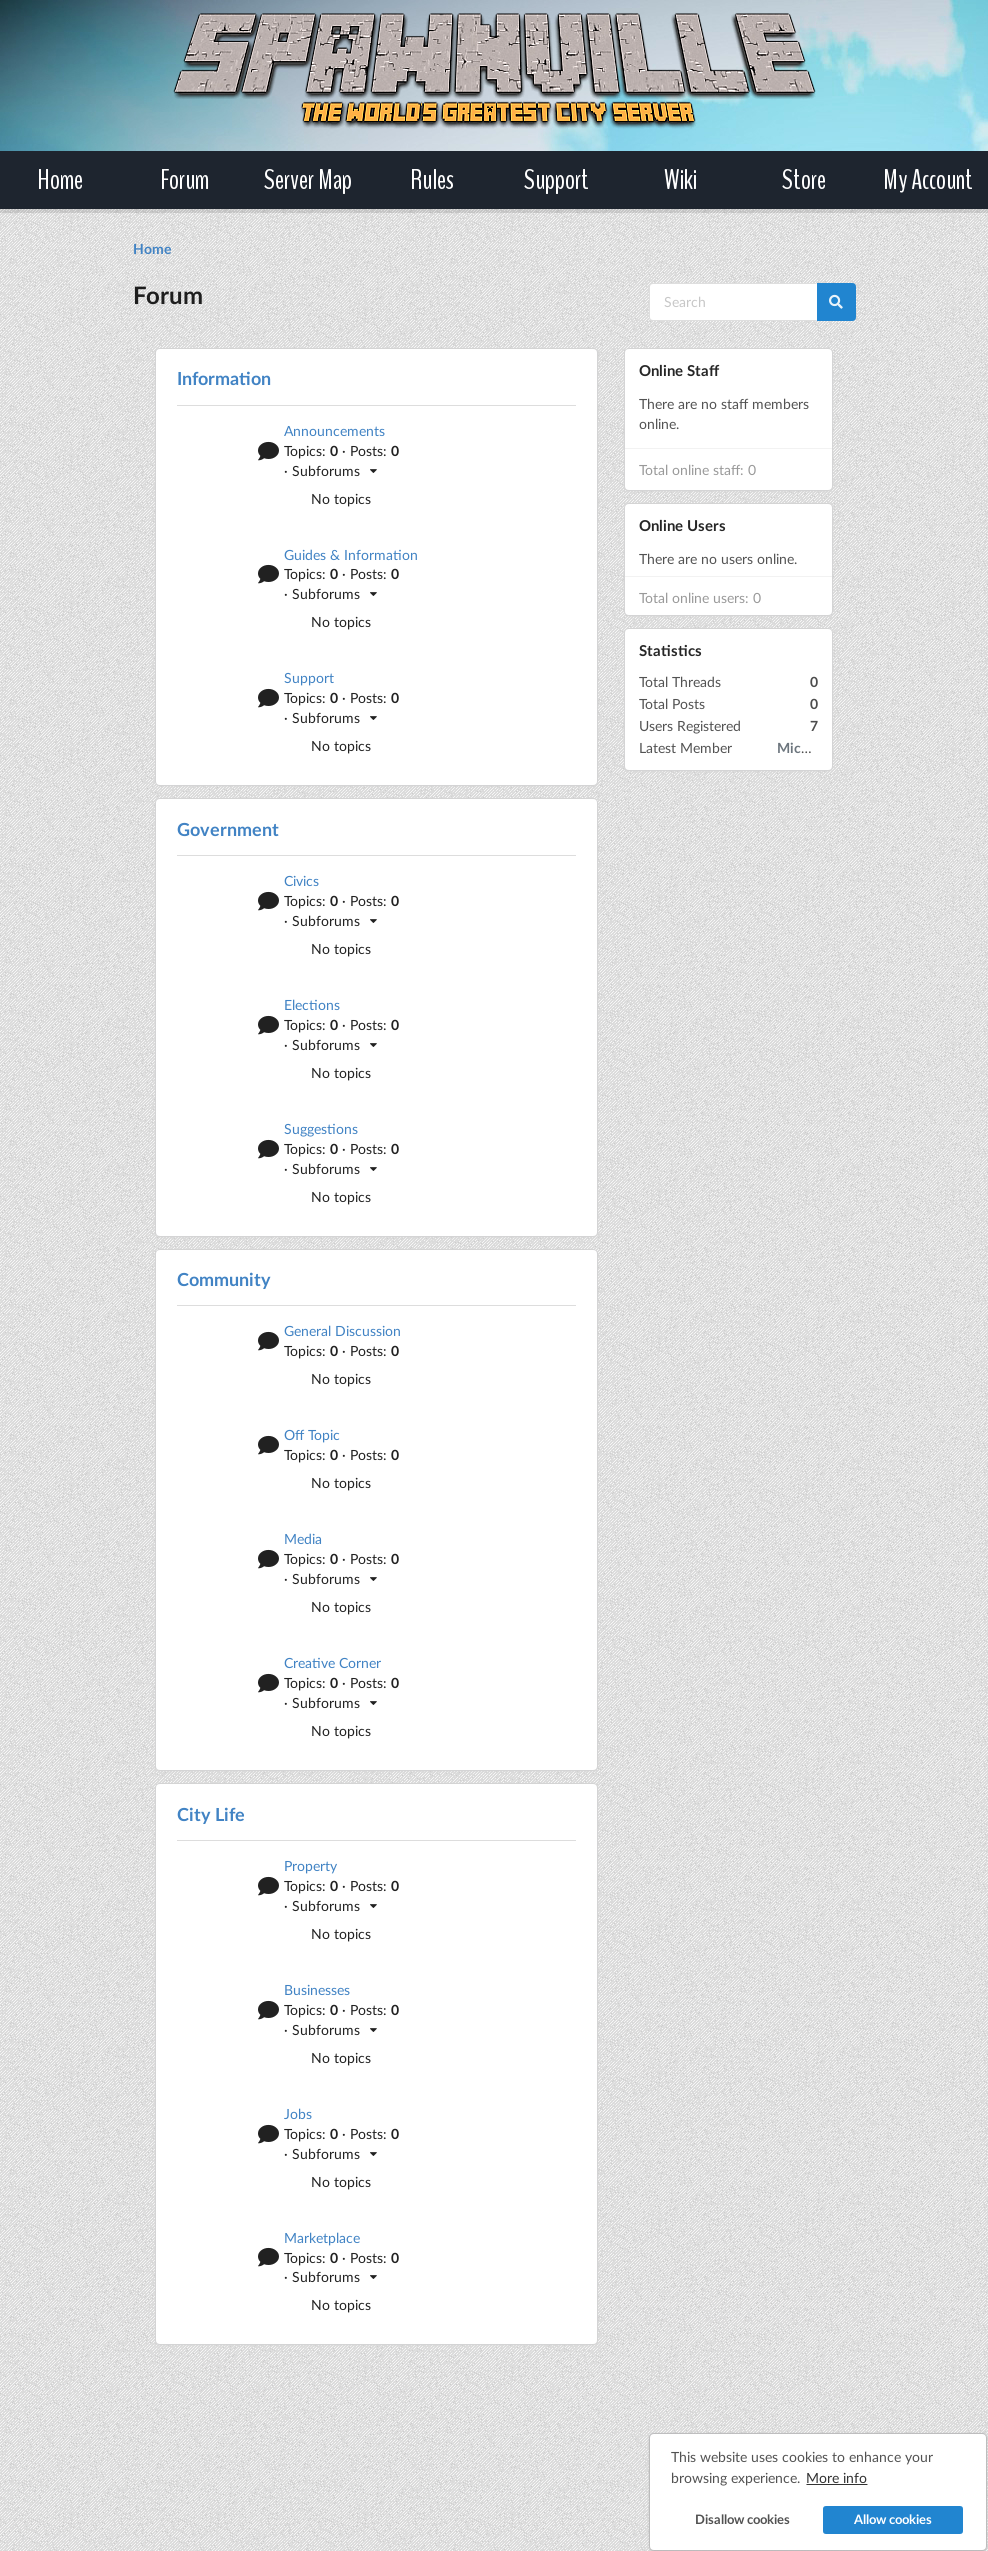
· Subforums (331, 470)
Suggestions (321, 1128)
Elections (312, 1004)
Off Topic (312, 1434)
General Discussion (342, 1330)
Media (303, 1538)
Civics (301, 880)
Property (310, 1865)
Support (556, 180)
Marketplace (322, 2237)
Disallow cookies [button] (730, 2506)
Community (224, 1279)
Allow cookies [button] (881, 2506)
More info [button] (825, 2464)
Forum (184, 180)
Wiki (680, 180)
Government (228, 829)
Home (60, 180)
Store (804, 180)
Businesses (317, 1989)
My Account (928, 180)
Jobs (298, 2113)
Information (224, 378)
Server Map (308, 180)
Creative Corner (332, 1662)
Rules (432, 180)
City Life (211, 1814)
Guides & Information (351, 554)
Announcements (334, 430)
